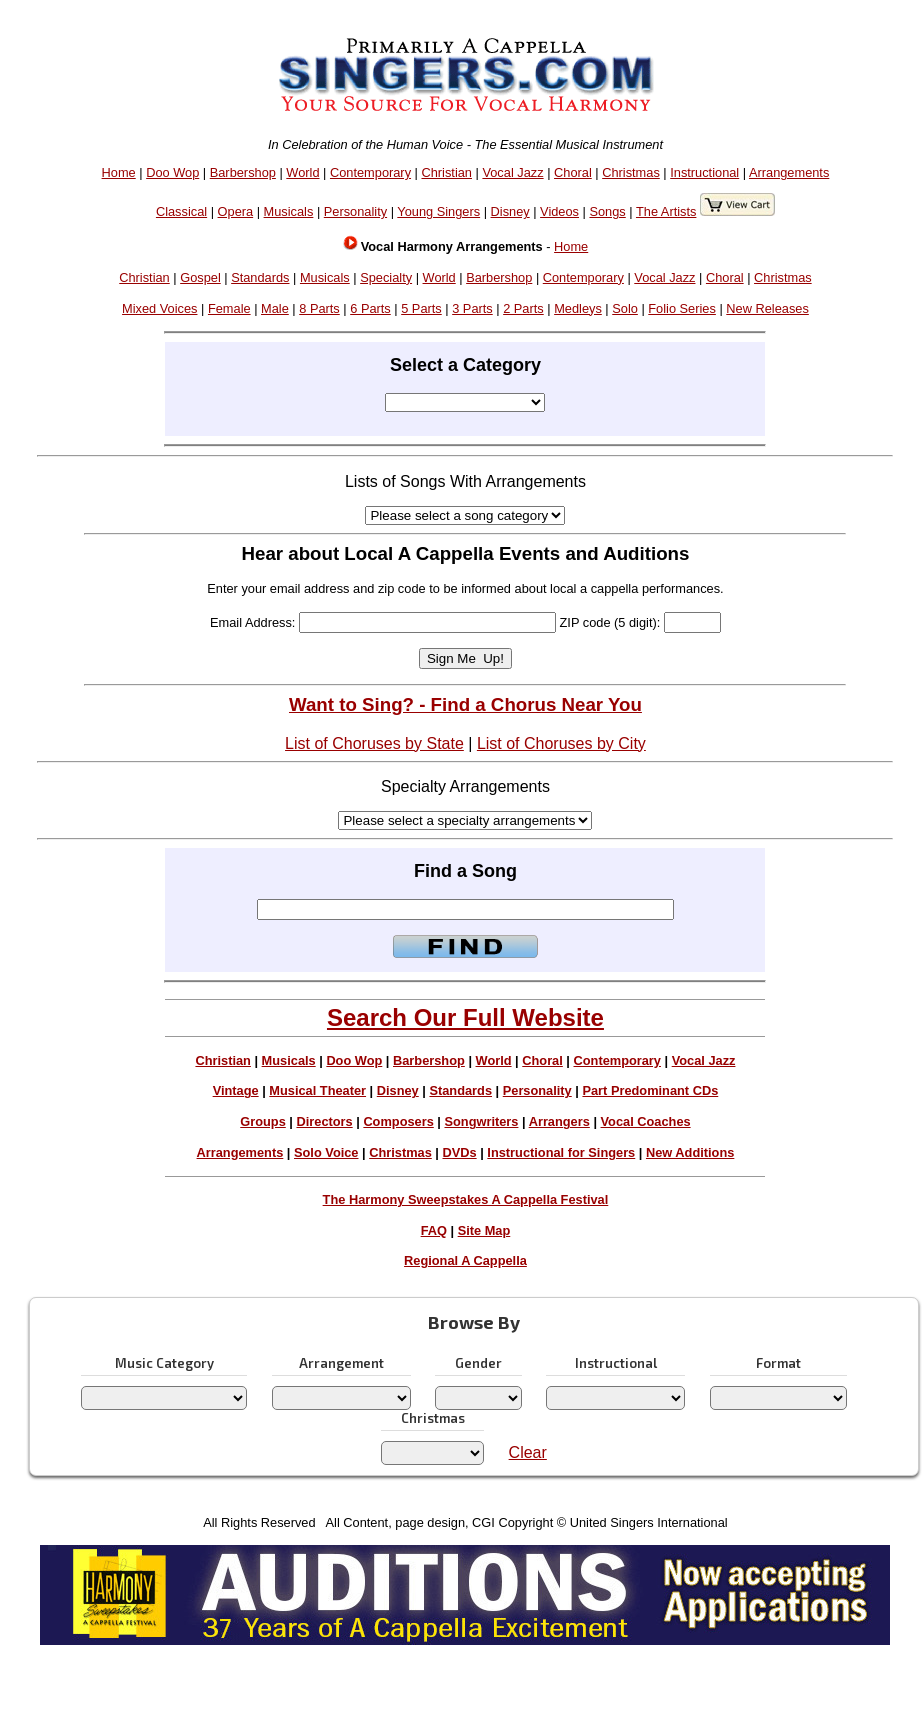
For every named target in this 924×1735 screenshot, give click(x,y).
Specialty (386, 277)
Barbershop (243, 172)
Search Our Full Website (465, 1017)
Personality (355, 211)
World (302, 172)
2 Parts (523, 308)
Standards (260, 277)
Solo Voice (326, 1152)
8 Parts (319, 308)
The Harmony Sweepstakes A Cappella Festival (466, 1199)
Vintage (236, 1090)
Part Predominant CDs (650, 1090)
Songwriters (481, 1121)
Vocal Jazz (512, 172)
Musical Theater (317, 1090)
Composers (398, 1121)
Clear (528, 1452)
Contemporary (370, 172)
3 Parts (472, 308)
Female (229, 308)
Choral (573, 172)
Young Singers (438, 211)
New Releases (767, 308)
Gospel (200, 277)
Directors (324, 1121)
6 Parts (370, 308)
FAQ (434, 1230)
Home (119, 172)
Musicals (289, 211)
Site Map (484, 1230)
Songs (607, 211)
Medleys (578, 308)
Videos (559, 211)
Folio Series (682, 308)
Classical (181, 211)
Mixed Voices (159, 308)
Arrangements (789, 172)
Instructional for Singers (561, 1152)
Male (275, 308)
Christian (446, 172)
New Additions (690, 1152)
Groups (263, 1121)
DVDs (460, 1152)
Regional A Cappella (465, 1260)
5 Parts (421, 308)
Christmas (631, 172)
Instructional (704, 172)
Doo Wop (172, 172)
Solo (625, 308)
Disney (510, 211)
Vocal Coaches (646, 1121)
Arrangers (559, 1121)
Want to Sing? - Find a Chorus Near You (465, 704)
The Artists (666, 211)
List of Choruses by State (374, 743)
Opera (236, 211)
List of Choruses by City (561, 743)
